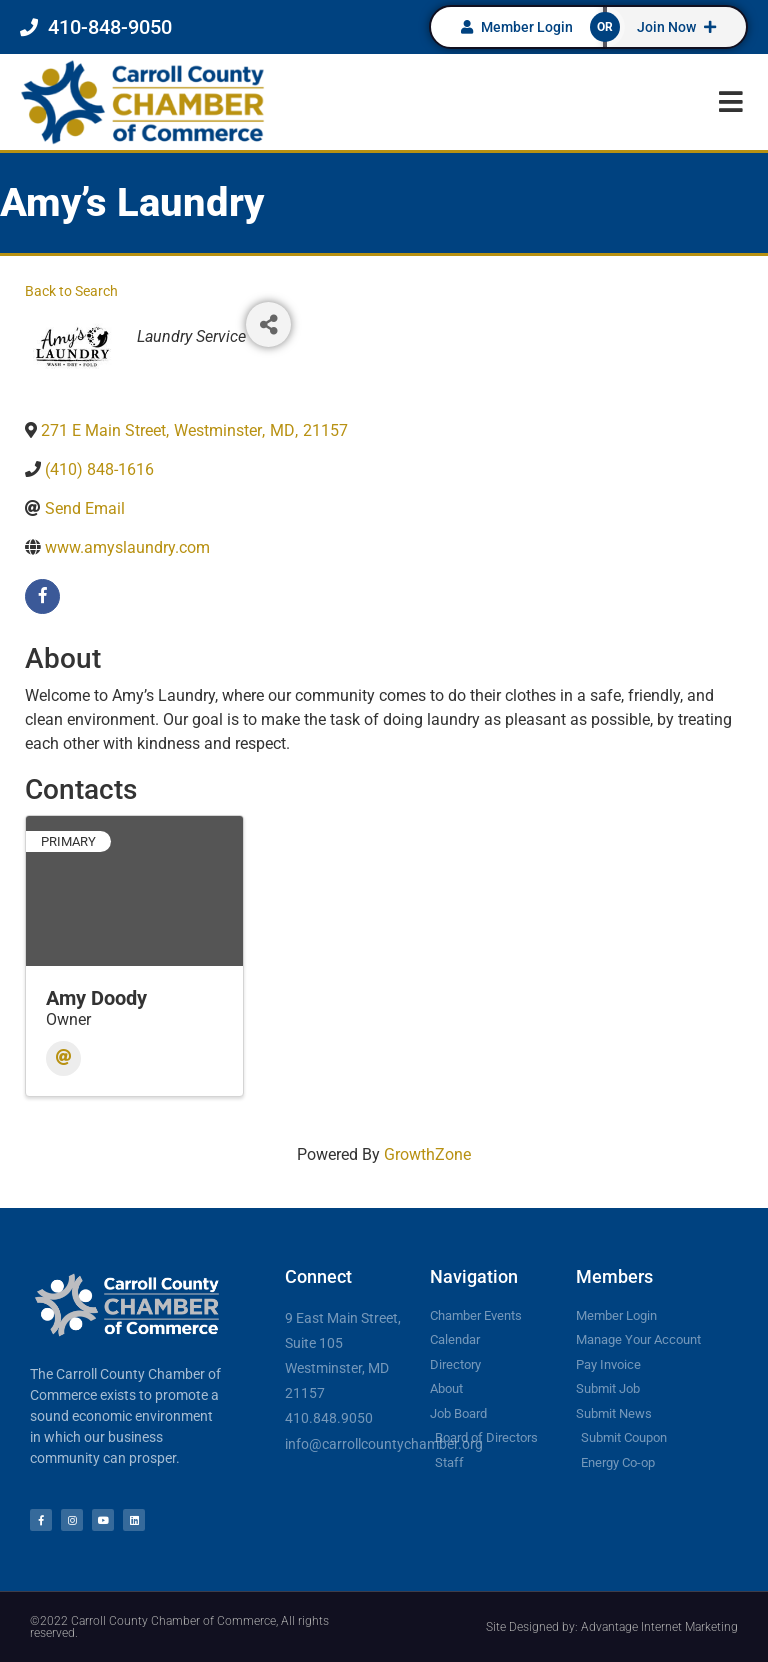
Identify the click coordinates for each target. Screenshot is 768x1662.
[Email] (63, 1058)
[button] (730, 101)
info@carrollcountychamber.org (384, 1444)
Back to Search (71, 291)
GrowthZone (427, 1154)
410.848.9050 (329, 1418)
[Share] (268, 324)
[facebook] (42, 596)
